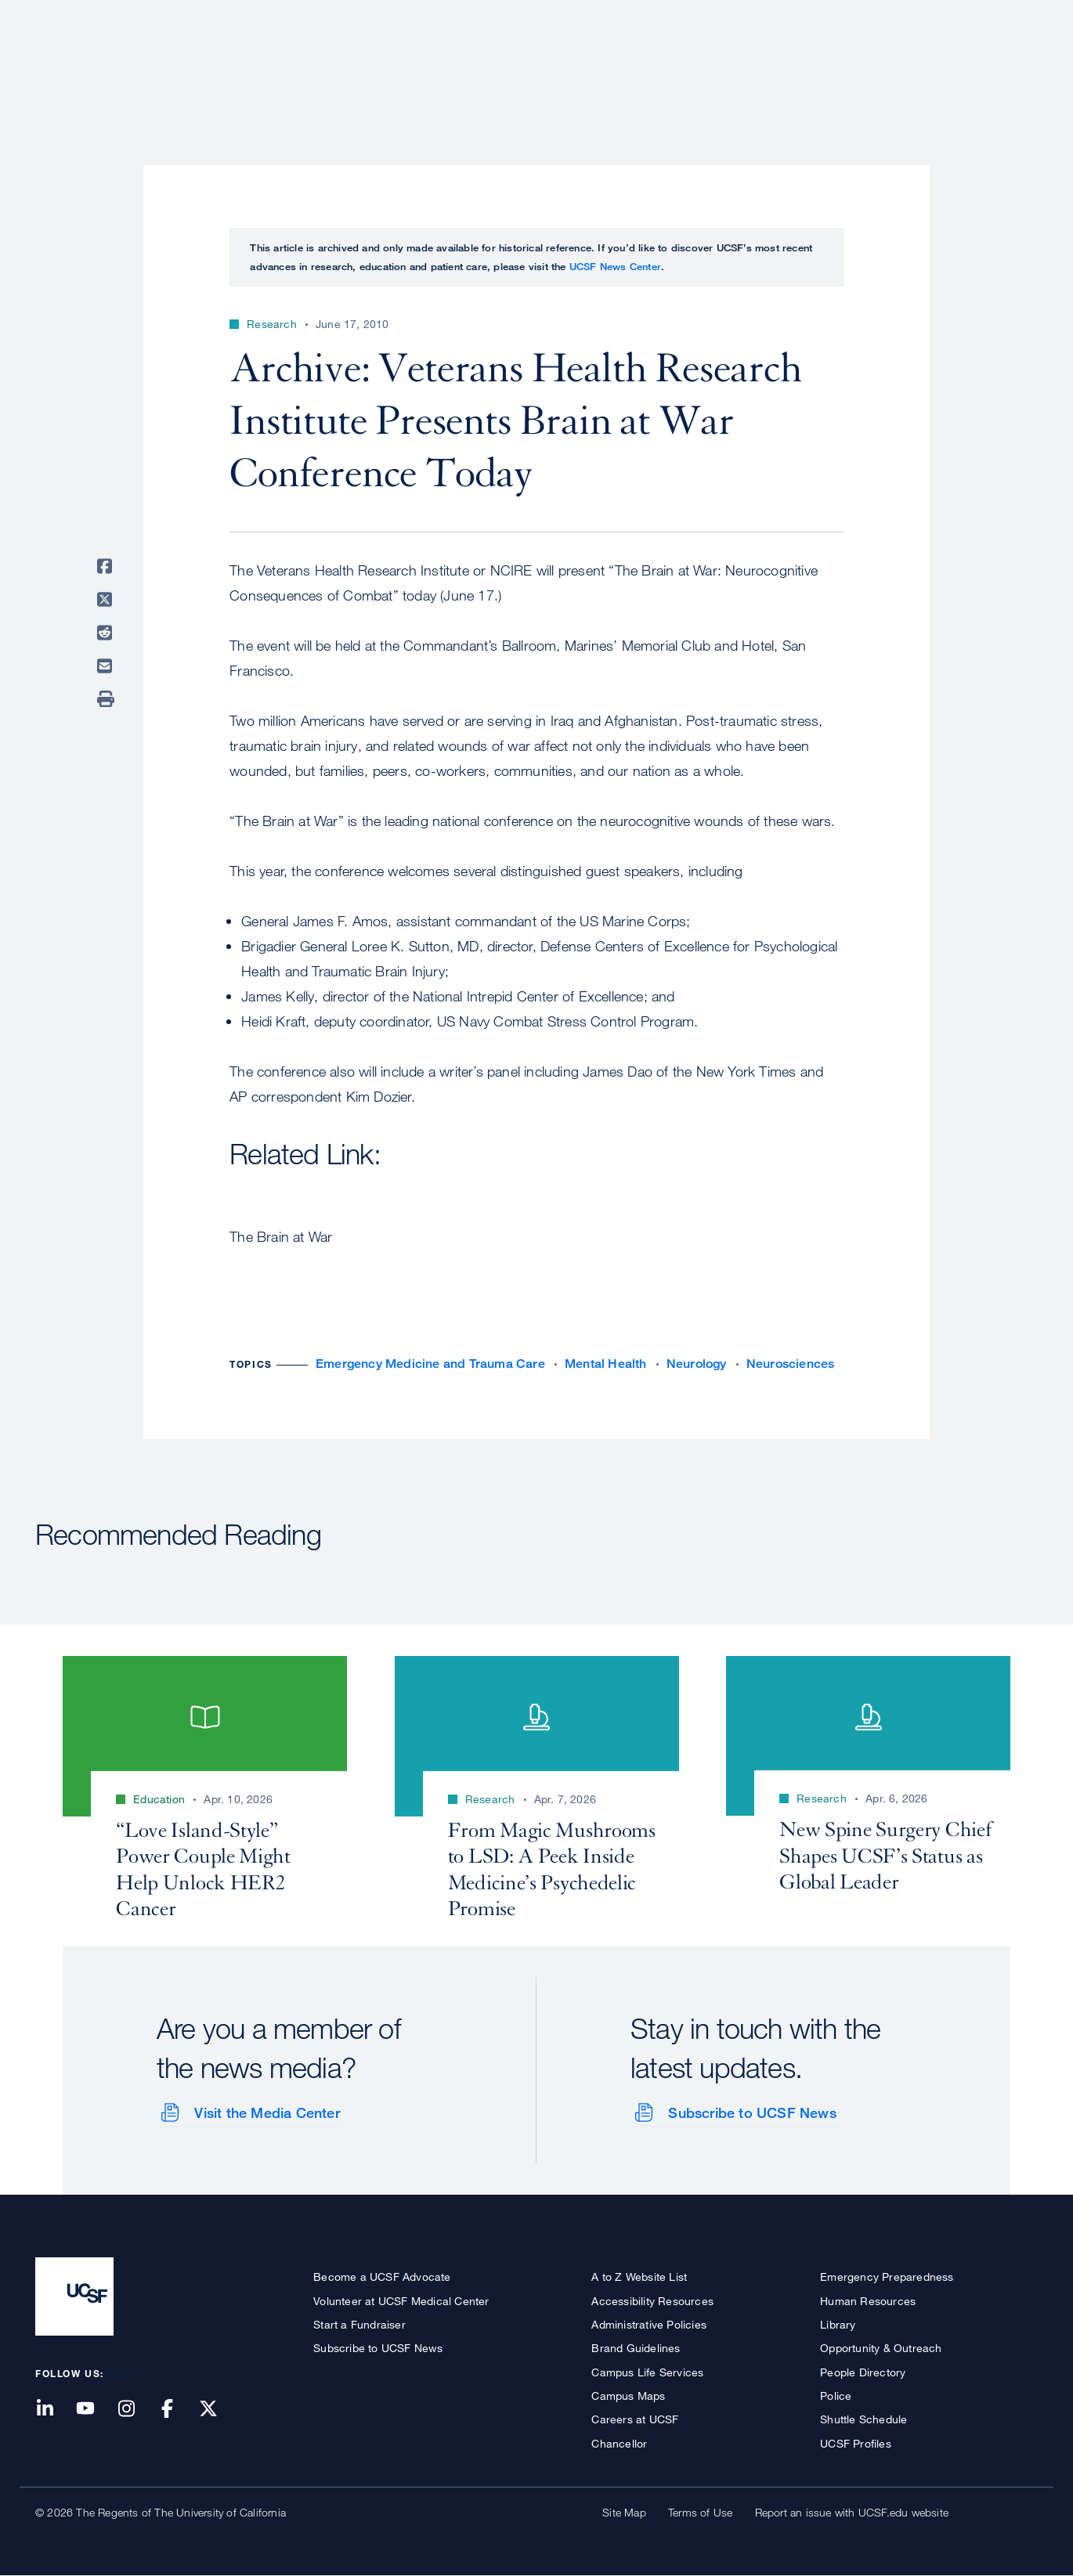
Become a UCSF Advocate (381, 2276)
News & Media (922, 66)
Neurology (697, 1363)
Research (726, 66)
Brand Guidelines (635, 2347)
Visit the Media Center (266, 2112)
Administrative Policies (648, 2323)
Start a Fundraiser (359, 2323)
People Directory (862, 2371)
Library (837, 2323)
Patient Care (629, 66)
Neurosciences (790, 1363)
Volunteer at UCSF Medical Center (401, 2300)
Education (818, 66)
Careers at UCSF (634, 2419)
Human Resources (868, 2300)
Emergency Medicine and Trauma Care (430, 1363)
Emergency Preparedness (886, 2276)
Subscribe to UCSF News (752, 2112)
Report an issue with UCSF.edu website (851, 2512)
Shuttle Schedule (863, 2419)
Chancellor (619, 2442)
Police (835, 2395)
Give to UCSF (978, 16)
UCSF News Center (615, 266)
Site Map (624, 2512)
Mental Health (606, 1363)
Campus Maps (628, 2395)
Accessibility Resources (652, 2300)
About (542, 66)
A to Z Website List (639, 2276)
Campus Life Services (647, 2371)
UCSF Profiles (855, 2442)
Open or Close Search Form (1010, 67)
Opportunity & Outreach (880, 2347)
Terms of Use (700, 2512)
